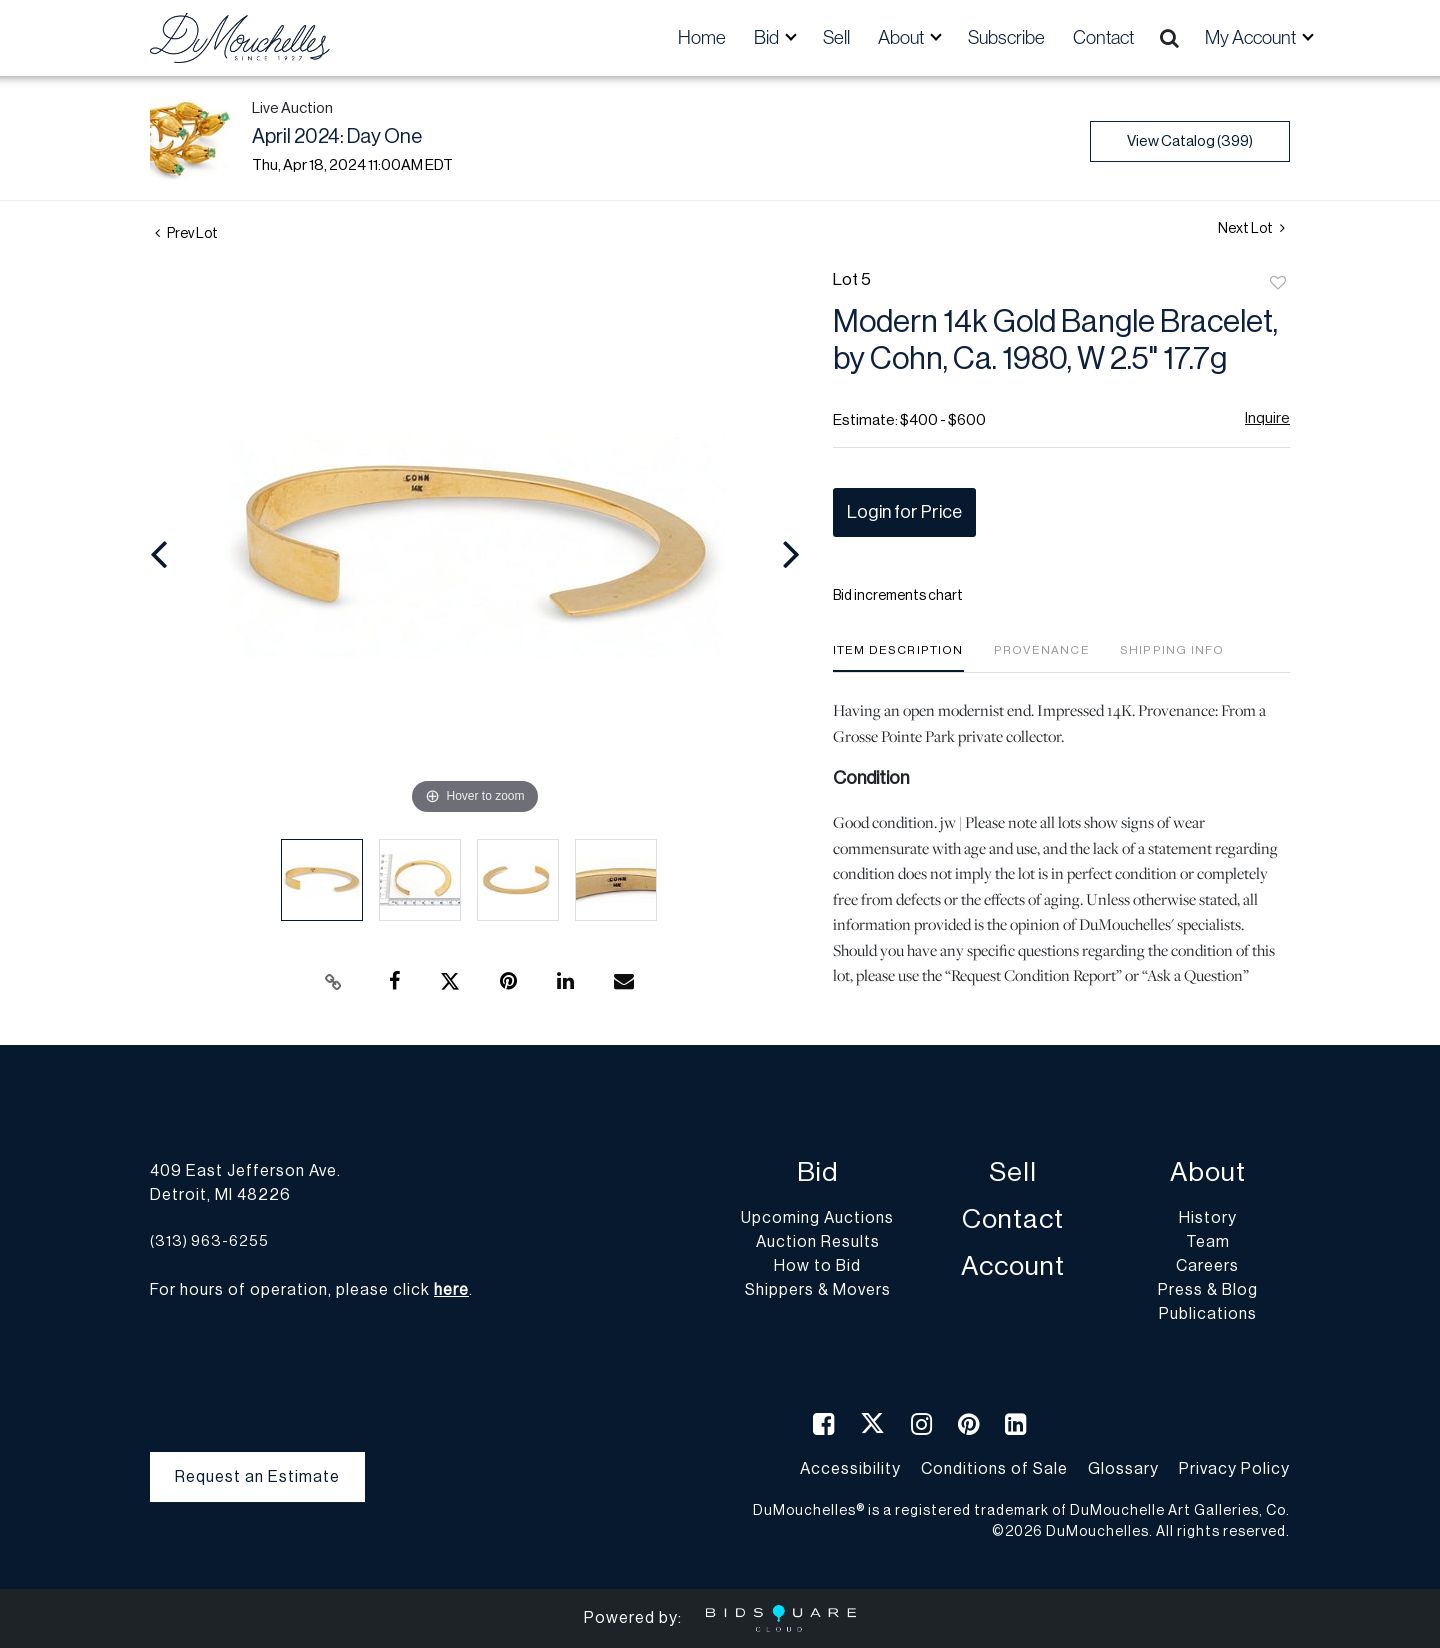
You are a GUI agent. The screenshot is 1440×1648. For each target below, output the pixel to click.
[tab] (898, 657)
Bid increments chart (898, 596)
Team (1208, 1242)
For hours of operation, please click (309, 1290)
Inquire (1267, 418)
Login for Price (904, 512)
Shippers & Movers (818, 1290)
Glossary (1123, 1469)
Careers (1207, 1266)
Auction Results (818, 1242)
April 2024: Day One (337, 137)
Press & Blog (1208, 1290)
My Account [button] (1252, 37)
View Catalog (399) (1190, 141)
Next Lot (1251, 228)
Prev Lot (186, 234)
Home (702, 37)
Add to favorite (1278, 284)
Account (1013, 1266)
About (1208, 1172)
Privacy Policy (1234, 1469)
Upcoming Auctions (817, 1218)
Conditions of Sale (994, 1469)
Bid (817, 1172)
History (1208, 1218)
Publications (1208, 1314)
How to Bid (817, 1266)
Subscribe (1006, 37)
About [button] (902, 37)
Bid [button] (768, 37)
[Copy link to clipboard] (334, 982)
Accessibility (850, 1469)
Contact (1103, 37)
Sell (836, 37)
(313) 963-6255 (209, 1241)
